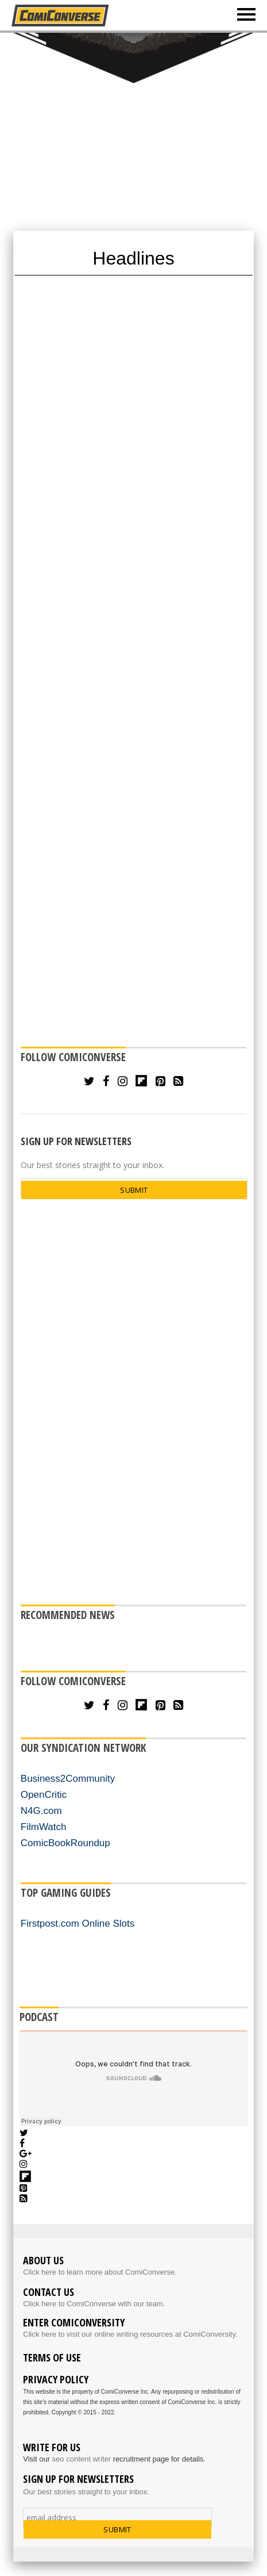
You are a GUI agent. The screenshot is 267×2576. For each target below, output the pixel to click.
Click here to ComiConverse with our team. (94, 2303)
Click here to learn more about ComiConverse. (99, 2272)
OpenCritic (44, 1794)
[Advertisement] (133, 130)
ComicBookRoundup (65, 1843)
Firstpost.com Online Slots (77, 1923)
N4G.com (41, 1810)
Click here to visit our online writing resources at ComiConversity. (130, 2334)
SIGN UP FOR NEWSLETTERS (76, 1141)
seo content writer (81, 2459)
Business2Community (68, 1778)
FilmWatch (44, 1826)
